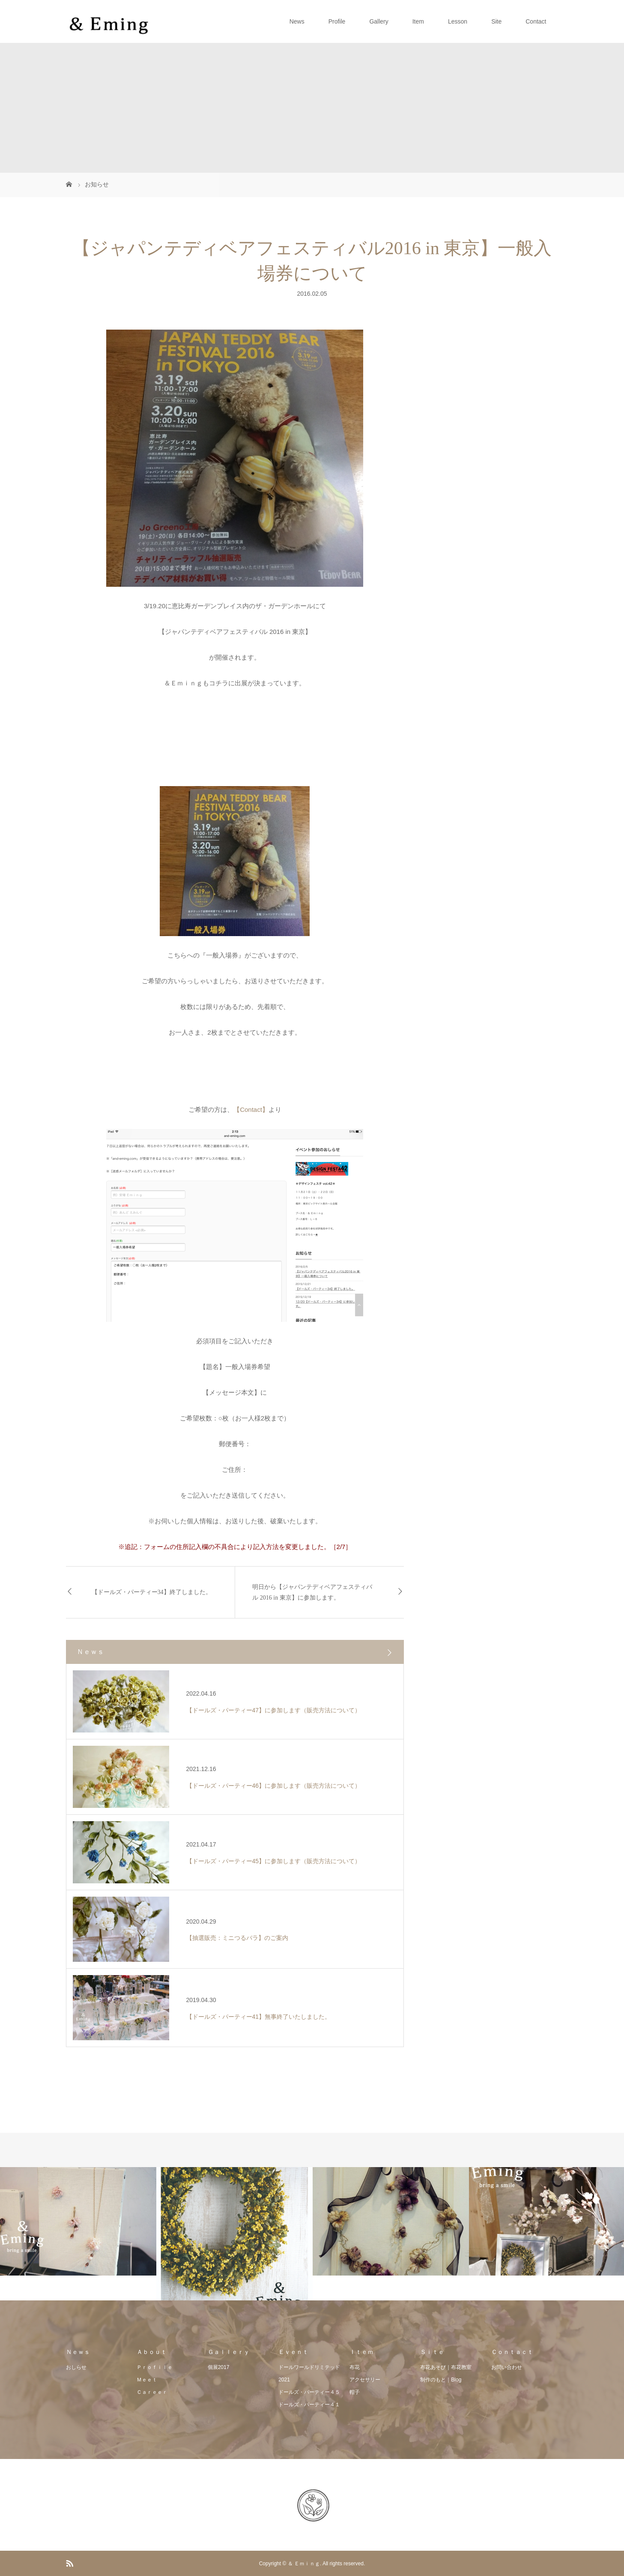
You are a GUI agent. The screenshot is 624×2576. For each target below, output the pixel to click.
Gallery (378, 21)
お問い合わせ (506, 2367)
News (297, 21)
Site (496, 21)
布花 (354, 2367)
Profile (337, 21)
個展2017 (219, 2367)
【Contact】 (251, 1109)
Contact (535, 21)
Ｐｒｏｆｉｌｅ (155, 2367)
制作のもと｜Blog (440, 2380)
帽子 (354, 2392)
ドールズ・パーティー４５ (309, 2392)
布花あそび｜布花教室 (446, 2367)
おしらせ (76, 2367)
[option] (78, 2221)
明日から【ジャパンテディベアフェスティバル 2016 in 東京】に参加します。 (312, 1592)
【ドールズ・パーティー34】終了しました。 (152, 1592)
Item (418, 21)
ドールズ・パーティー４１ (309, 2405)
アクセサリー (364, 2380)
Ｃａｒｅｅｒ (152, 2392)
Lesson (457, 21)
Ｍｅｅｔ (147, 2380)
